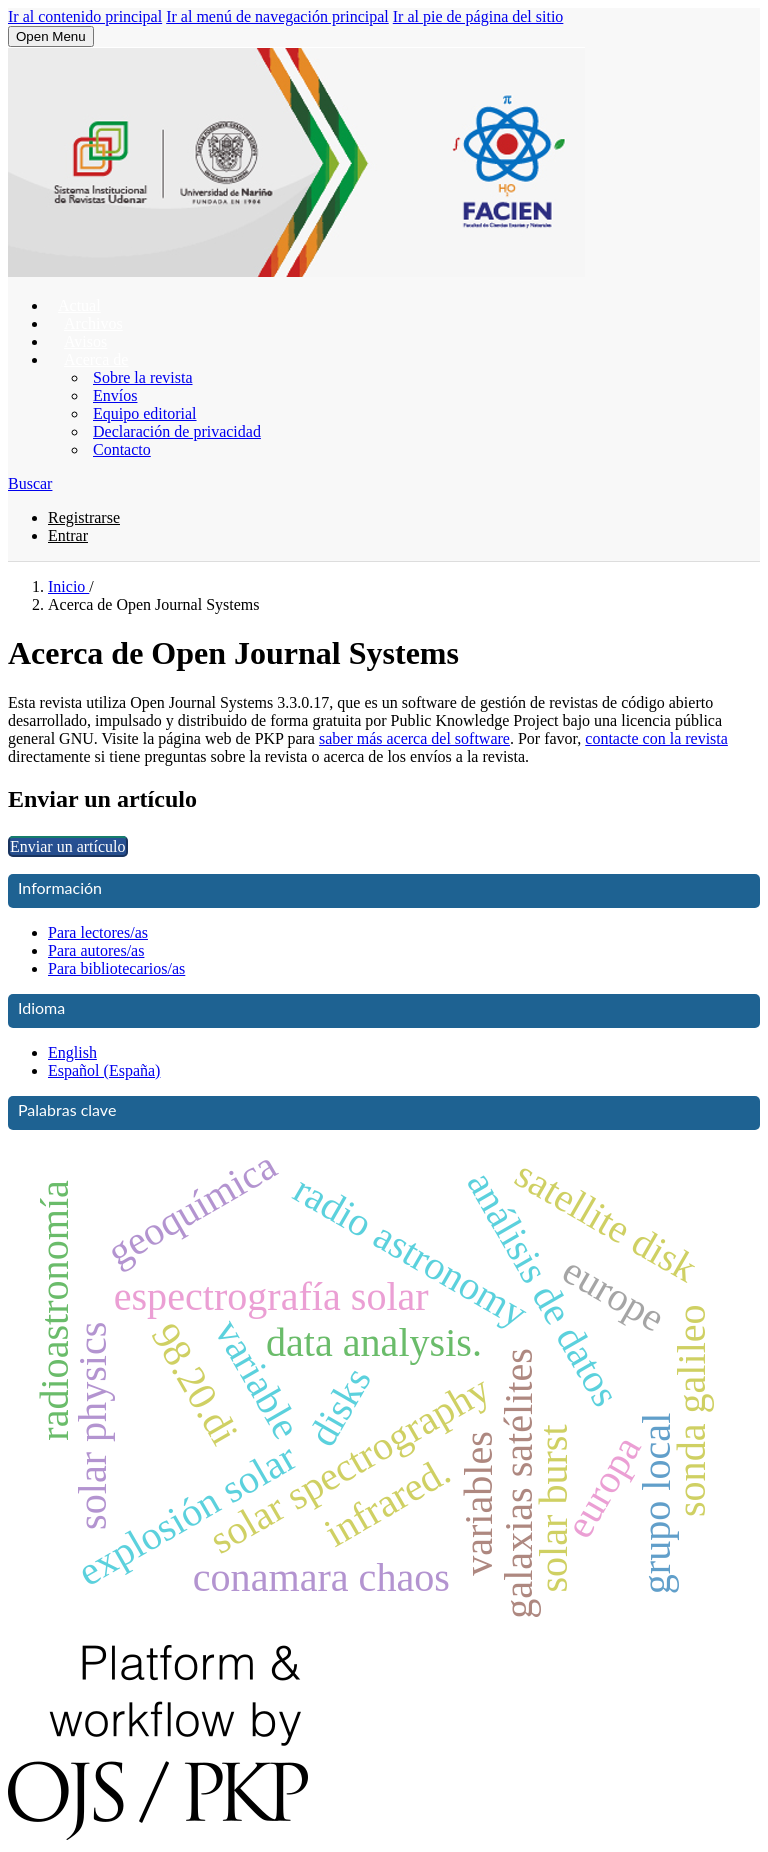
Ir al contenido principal (85, 16)
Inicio (68, 586)
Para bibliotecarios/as (116, 968)
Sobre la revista (143, 377)
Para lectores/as (98, 932)
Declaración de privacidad (177, 431)
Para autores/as (96, 950)
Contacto (122, 449)
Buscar (30, 483)
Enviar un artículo (68, 846)
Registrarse (84, 517)
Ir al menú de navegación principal (277, 16)
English (72, 1052)
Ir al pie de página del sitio (478, 16)
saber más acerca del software (414, 738)
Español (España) (104, 1070)
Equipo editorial (145, 413)
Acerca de (96, 359)
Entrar (68, 535)
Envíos (115, 395)
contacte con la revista (656, 738)
